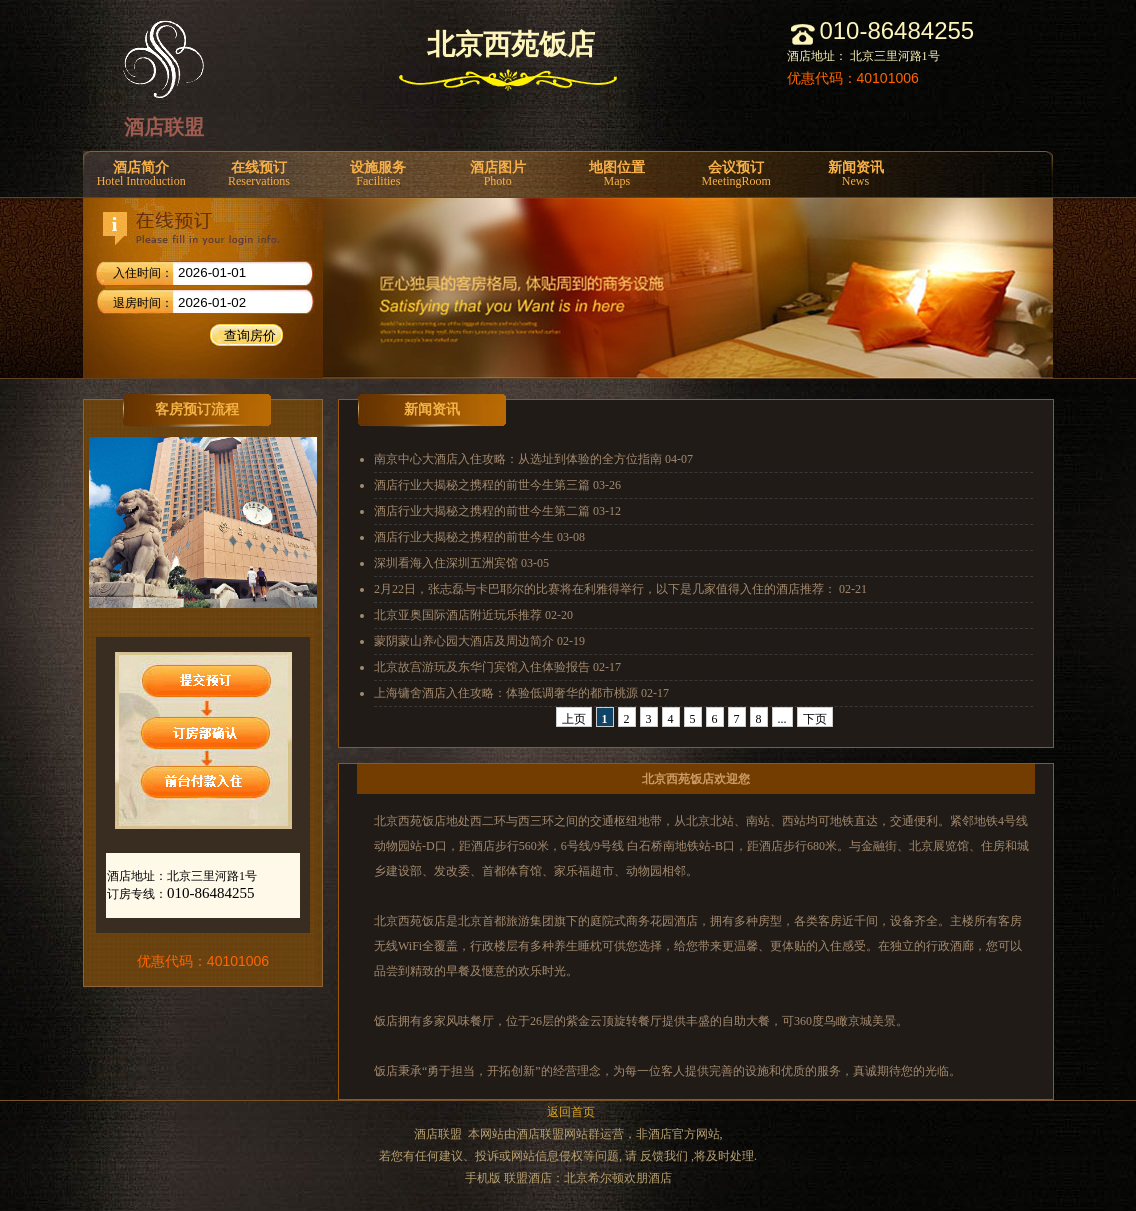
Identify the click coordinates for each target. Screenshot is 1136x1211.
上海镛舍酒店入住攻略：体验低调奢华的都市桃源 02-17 (521, 693)
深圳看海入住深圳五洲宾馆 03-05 (461, 563)
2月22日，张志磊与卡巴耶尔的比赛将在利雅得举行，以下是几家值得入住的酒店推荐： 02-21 (620, 589)
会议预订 (736, 174)
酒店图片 (497, 174)
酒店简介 (141, 174)
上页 (574, 719)
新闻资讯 (855, 174)
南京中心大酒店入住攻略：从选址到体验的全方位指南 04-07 (533, 459)
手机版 (483, 1178)
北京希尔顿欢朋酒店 (618, 1178)
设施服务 (378, 174)
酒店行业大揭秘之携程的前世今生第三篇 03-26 (497, 485)
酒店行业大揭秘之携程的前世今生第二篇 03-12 (497, 511)
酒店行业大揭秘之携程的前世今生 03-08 (479, 537)
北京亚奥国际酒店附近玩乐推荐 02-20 (473, 615)
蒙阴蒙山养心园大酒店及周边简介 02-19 (479, 641)
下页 (815, 719)
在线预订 (258, 174)
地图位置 (616, 174)
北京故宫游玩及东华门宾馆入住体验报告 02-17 (497, 667)
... (782, 719)
